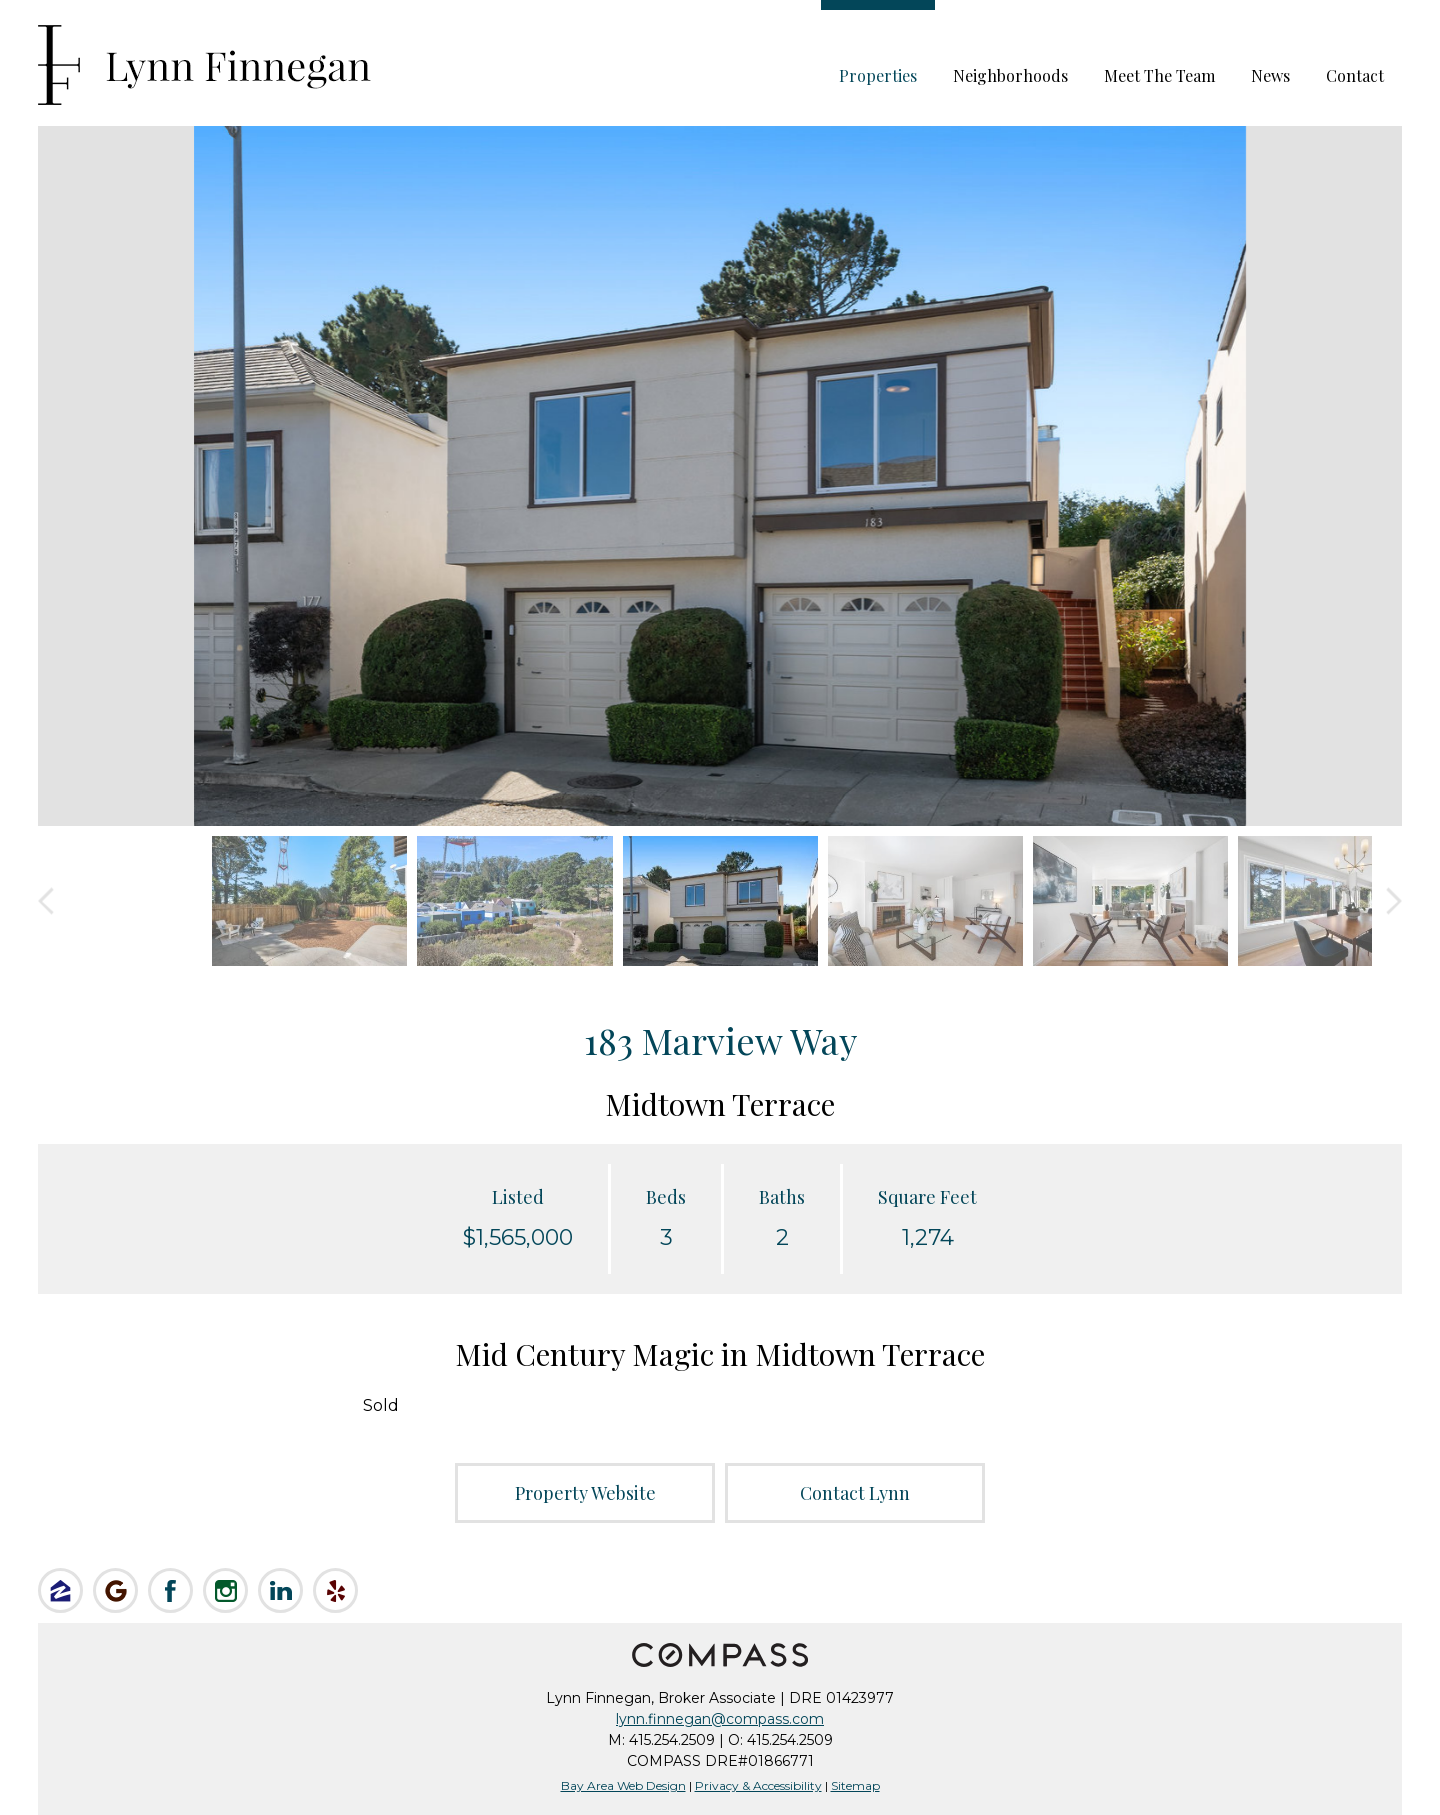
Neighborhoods (1010, 75)
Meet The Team (1159, 75)
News (1270, 75)
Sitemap (855, 1785)
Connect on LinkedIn (280, 1590)
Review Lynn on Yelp (335, 1590)
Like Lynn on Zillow (60, 1590)
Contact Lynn (855, 1493)
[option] (720, 476)
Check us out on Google (115, 1590)
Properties (878, 75)
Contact (1355, 75)
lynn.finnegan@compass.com (720, 1719)
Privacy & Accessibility (758, 1785)
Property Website (585, 1493)
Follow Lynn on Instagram (225, 1590)
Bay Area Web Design (623, 1785)
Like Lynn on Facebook (170, 1590)
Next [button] (1394, 901)
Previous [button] (46, 901)
